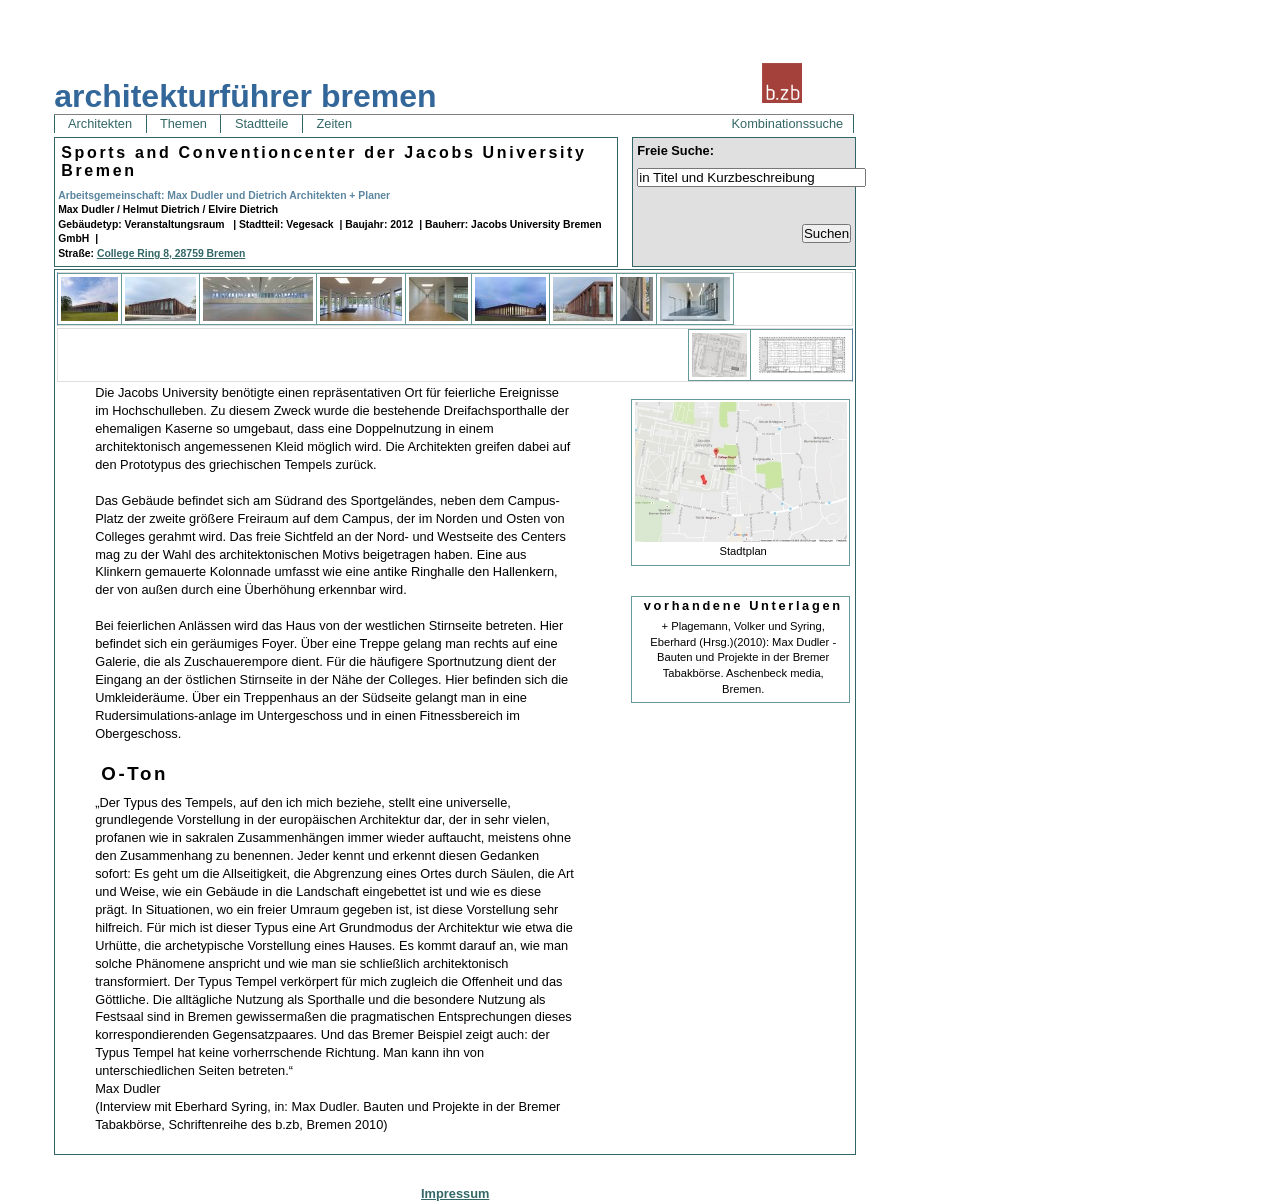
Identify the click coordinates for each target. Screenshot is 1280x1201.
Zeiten (334, 123)
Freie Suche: (675, 150)
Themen (184, 123)
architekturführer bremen (245, 96)
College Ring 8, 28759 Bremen (171, 253)
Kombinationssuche (788, 123)
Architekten (100, 123)
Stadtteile (261, 123)
